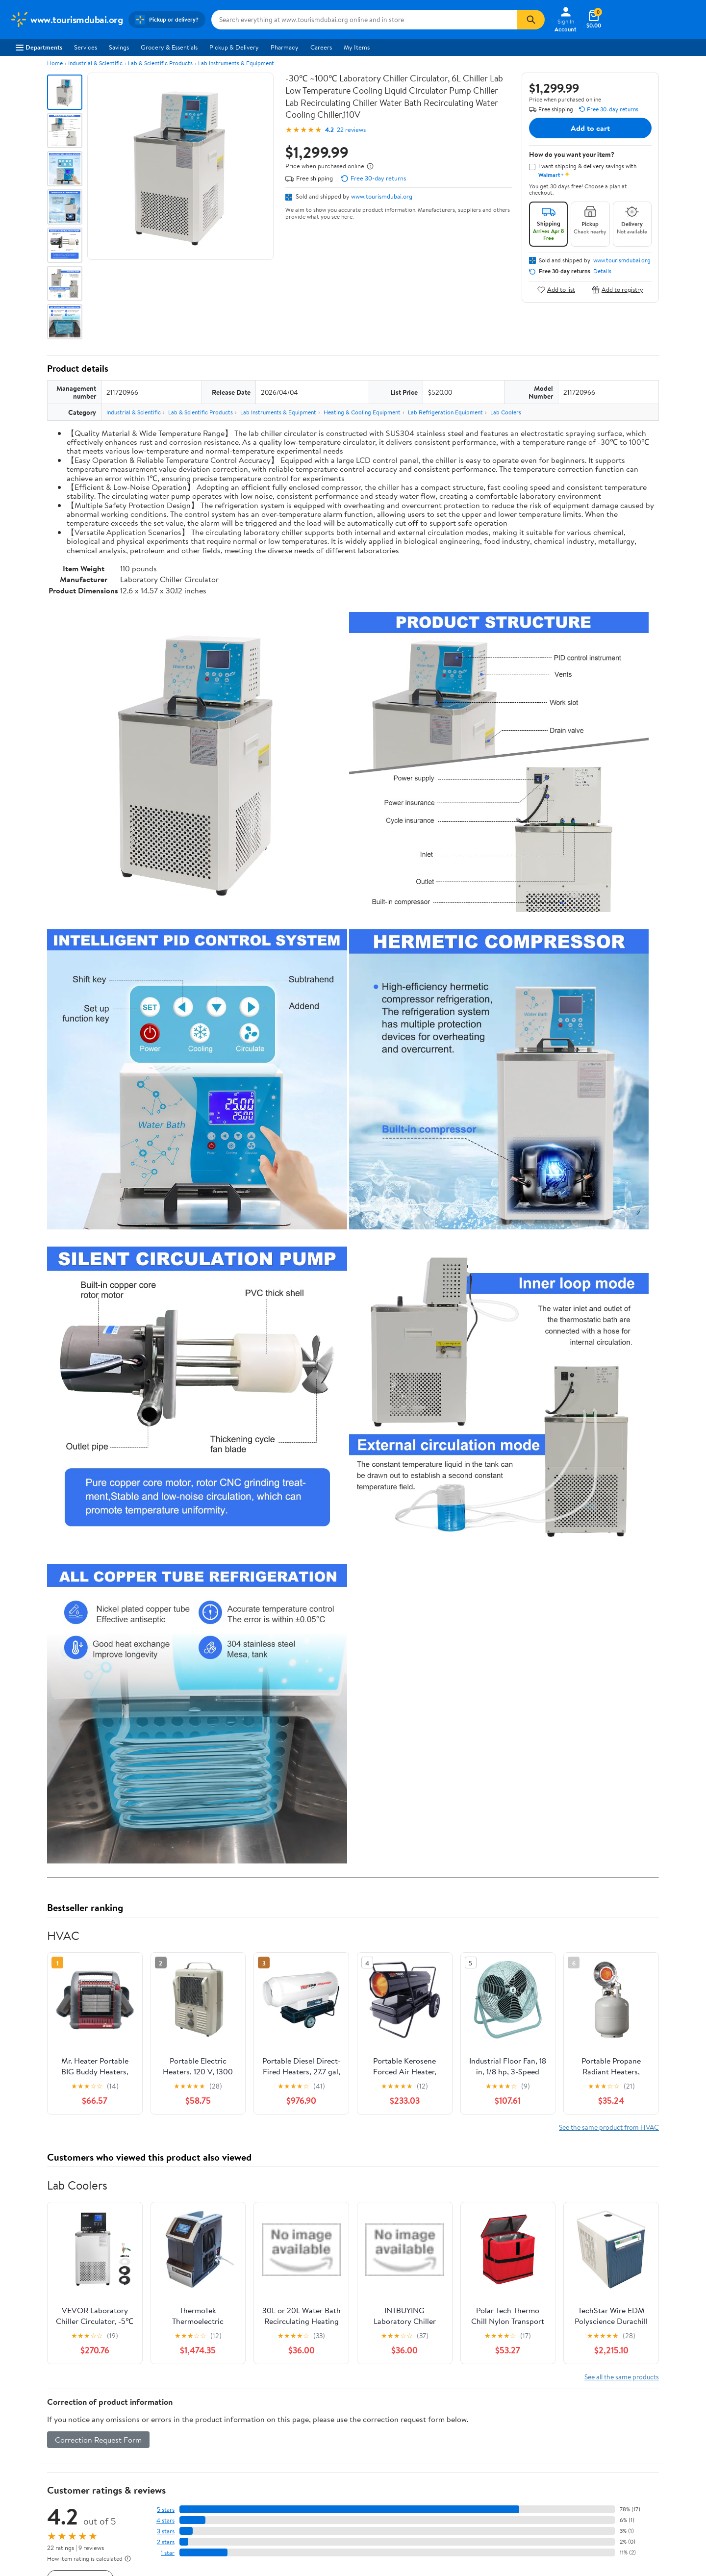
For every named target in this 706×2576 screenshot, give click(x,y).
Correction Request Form (98, 2439)
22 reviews (351, 129)
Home (55, 63)
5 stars (166, 2509)
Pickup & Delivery (234, 47)
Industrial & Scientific (95, 63)
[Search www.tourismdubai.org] (364, 19)
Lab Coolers (505, 412)
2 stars (166, 2542)
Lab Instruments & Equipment (236, 63)
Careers (321, 47)
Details (602, 271)
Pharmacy (285, 47)
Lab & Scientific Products (160, 63)
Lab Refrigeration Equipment (445, 412)
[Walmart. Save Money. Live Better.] (66, 19)
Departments (39, 47)
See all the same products (621, 2376)
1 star (168, 2552)
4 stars (165, 2520)
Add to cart (590, 128)
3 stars (166, 2531)
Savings (119, 47)
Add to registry (617, 289)
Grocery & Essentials (169, 47)
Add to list (556, 289)
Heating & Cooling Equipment (362, 412)
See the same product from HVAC (609, 2127)
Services (85, 47)
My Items (357, 47)
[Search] (531, 19)
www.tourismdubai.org (381, 196)
